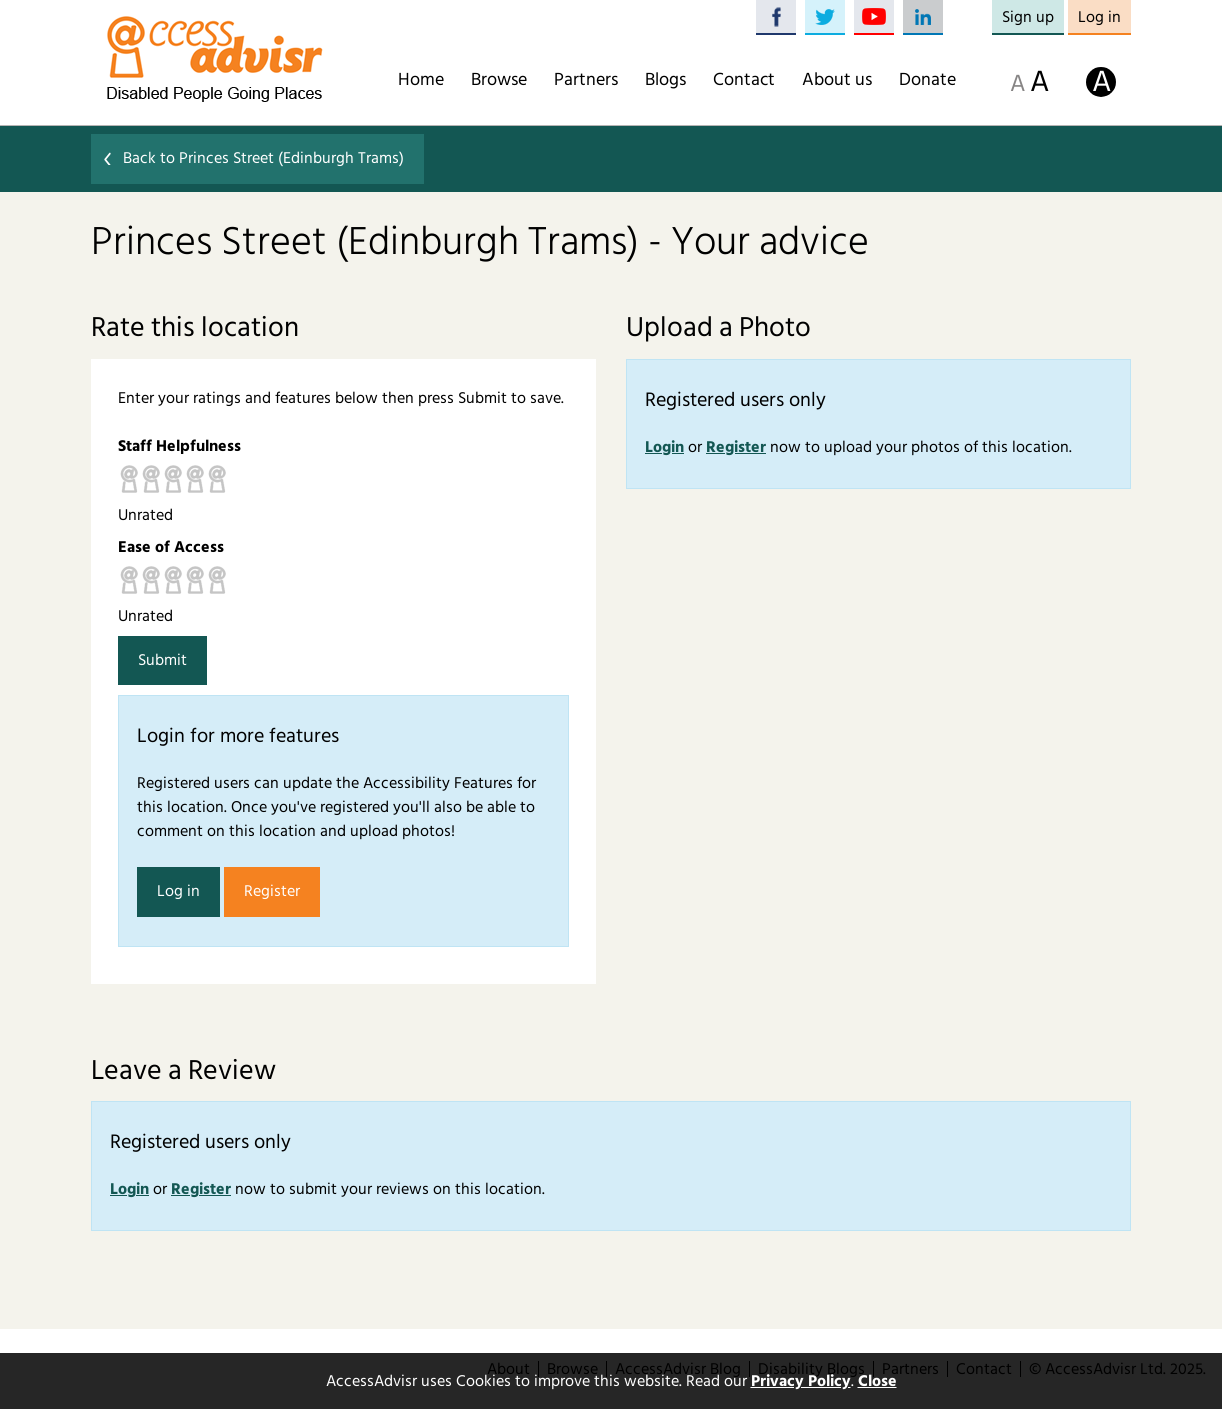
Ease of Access (171, 547)
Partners (586, 80)
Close (877, 1381)
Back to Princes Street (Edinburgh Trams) (263, 158)
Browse (499, 80)
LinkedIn (923, 17)
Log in (1099, 17)
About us (837, 80)
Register (272, 891)
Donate (927, 80)
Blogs (665, 80)
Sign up (1028, 17)
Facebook (776, 17)
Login (664, 447)
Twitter (825, 17)
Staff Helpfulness (179, 446)
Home (421, 80)
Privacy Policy (801, 1381)
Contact (744, 80)
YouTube (874, 17)
